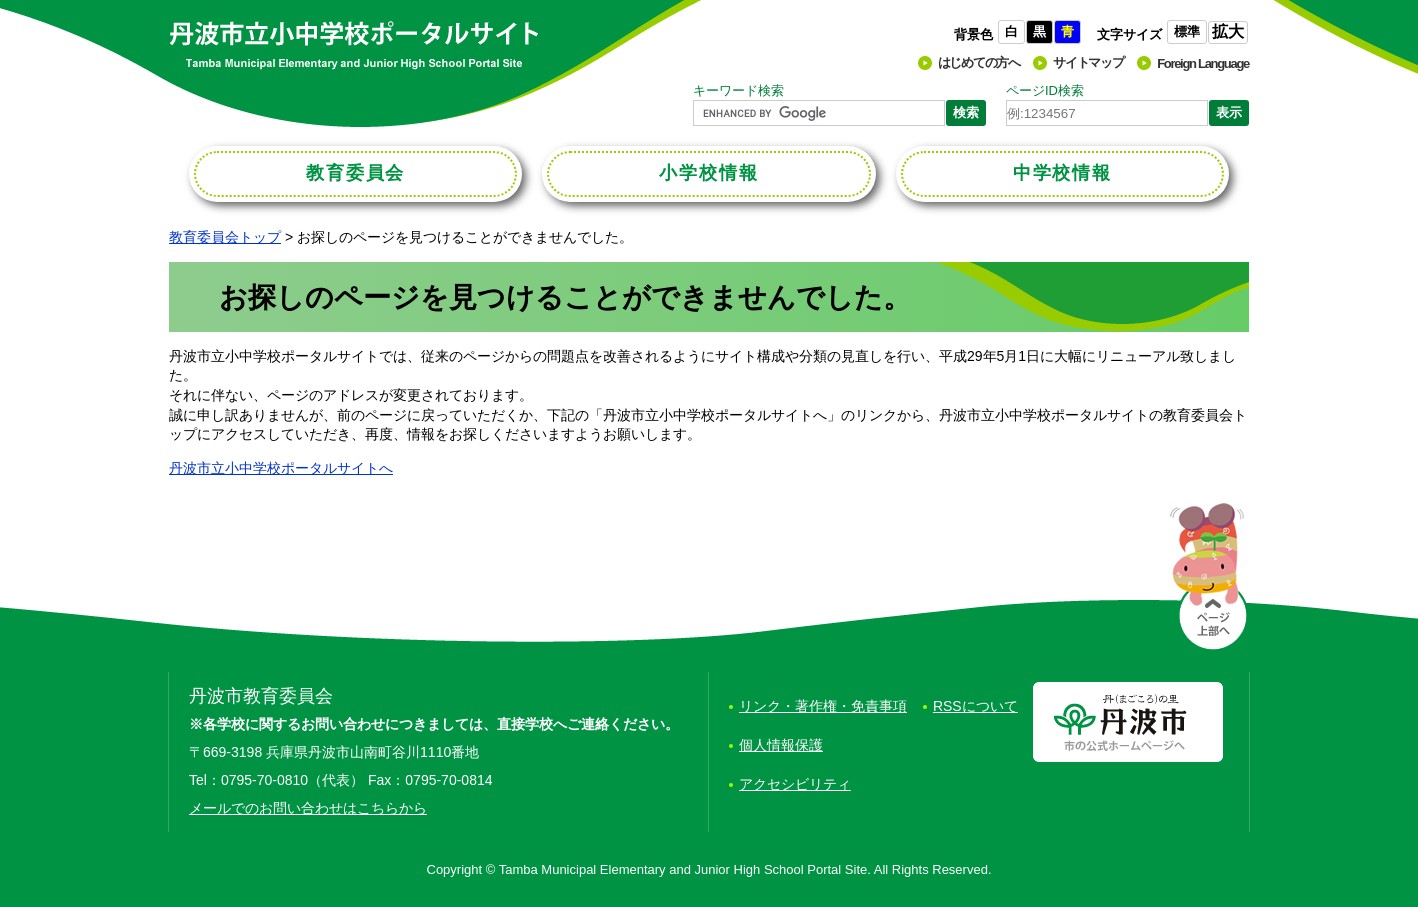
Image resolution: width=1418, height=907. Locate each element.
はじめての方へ (979, 62)
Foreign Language (1203, 63)
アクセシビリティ (795, 784)
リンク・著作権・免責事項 (823, 706)
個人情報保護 (781, 745)
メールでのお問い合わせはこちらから (308, 808)
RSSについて (975, 706)
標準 (1187, 31)
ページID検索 (1045, 90)
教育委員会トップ (225, 237)
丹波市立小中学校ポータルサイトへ (281, 468)
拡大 (1228, 31)
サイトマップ (1088, 62)
